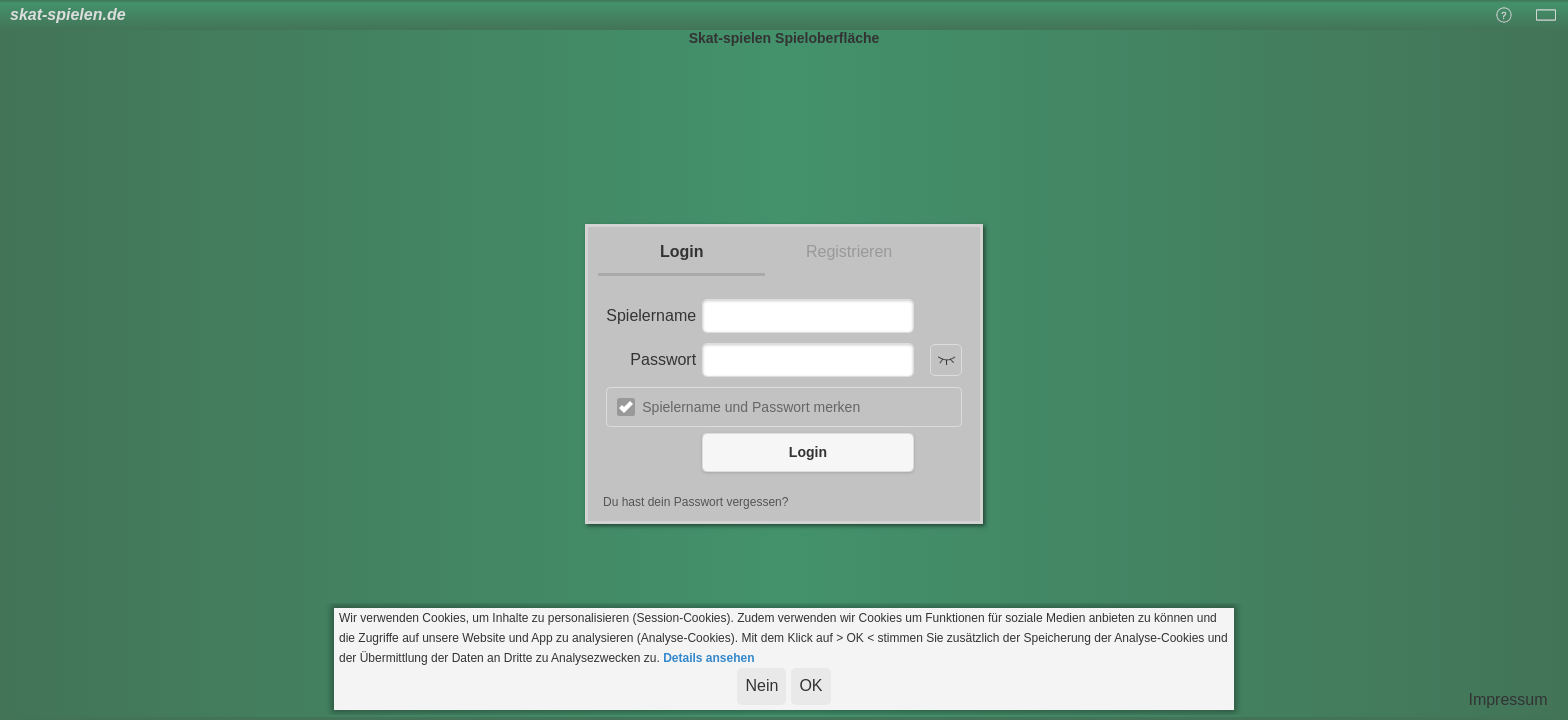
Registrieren (849, 251)
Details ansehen (708, 658)
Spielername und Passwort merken (751, 407)
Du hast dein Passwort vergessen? (695, 502)
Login (682, 251)
